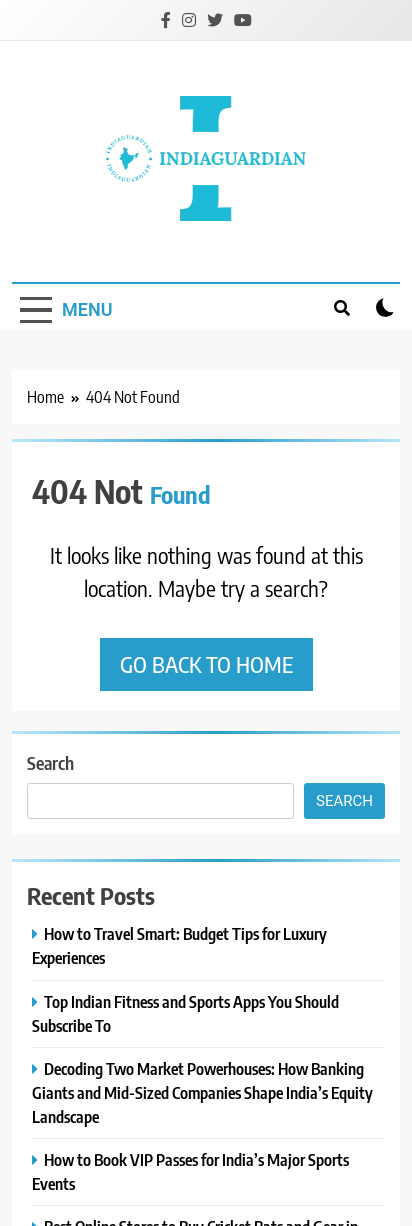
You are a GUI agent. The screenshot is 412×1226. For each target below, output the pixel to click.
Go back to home (206, 664)
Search (50, 762)
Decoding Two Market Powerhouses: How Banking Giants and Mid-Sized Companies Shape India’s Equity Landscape (202, 1092)
